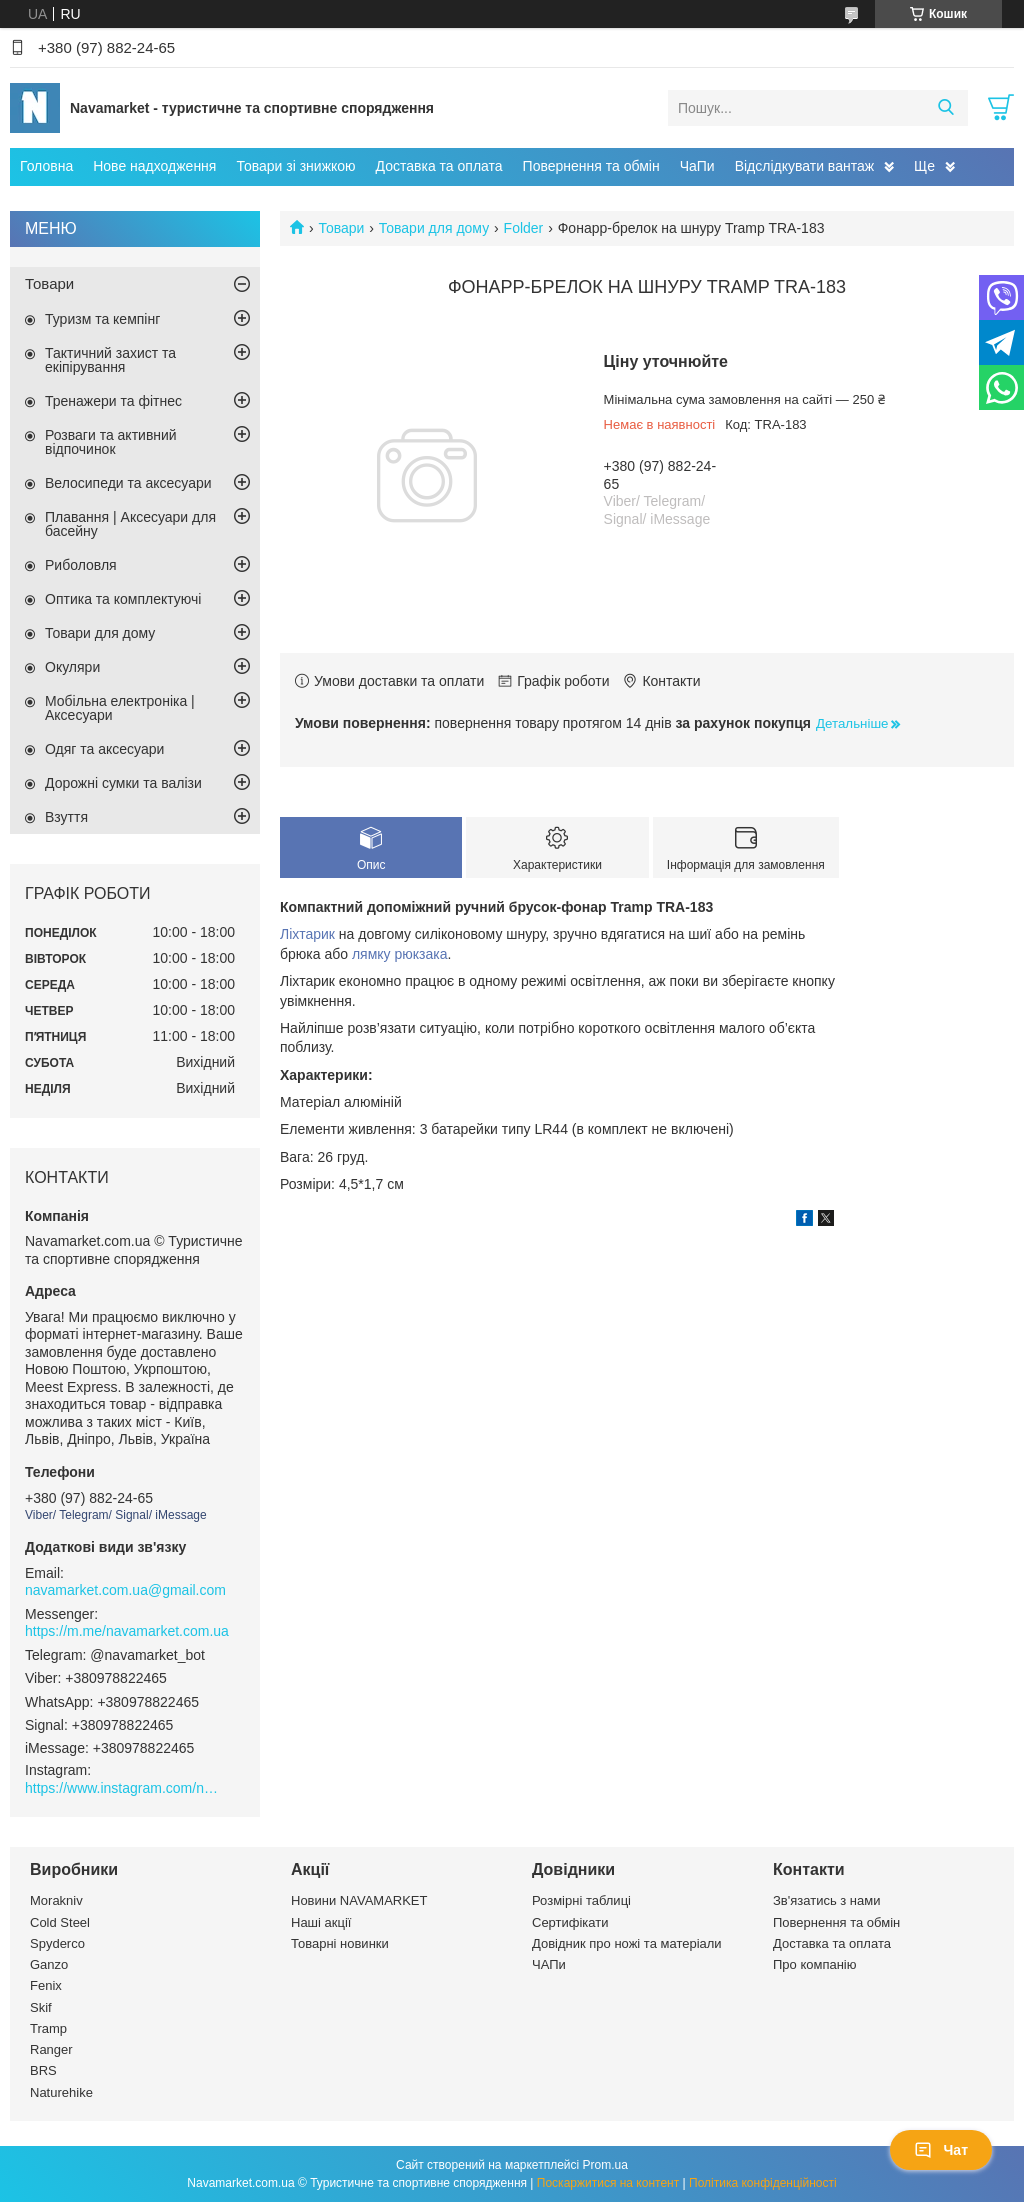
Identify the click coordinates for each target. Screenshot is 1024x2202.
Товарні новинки (340, 1943)
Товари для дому (434, 228)
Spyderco (57, 1943)
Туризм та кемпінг (102, 319)
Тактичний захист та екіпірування (110, 360)
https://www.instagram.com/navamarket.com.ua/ (125, 1788)
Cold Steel (60, 1922)
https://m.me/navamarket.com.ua (127, 1631)
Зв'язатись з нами (826, 1900)
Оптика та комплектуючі (123, 599)
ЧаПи (697, 166)
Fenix (46, 1985)
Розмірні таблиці (581, 1900)
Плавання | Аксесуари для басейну (130, 524)
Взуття (66, 817)
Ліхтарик (307, 934)
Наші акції (321, 1922)
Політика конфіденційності (763, 2183)
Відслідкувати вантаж (804, 166)
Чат (941, 2150)
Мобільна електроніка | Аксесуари (120, 708)
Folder (524, 228)
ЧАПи (549, 1964)
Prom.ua (605, 2165)
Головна (46, 166)
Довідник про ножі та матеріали (627, 1943)
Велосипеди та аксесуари (128, 483)
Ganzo (49, 1964)
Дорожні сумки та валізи (123, 783)
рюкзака (420, 954)
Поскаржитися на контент (608, 2183)
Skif (41, 2007)
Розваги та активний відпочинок (111, 442)
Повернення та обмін (591, 166)
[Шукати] (945, 108)
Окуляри (72, 667)
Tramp (48, 2028)
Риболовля (81, 565)
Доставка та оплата (439, 166)
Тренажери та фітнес (113, 401)
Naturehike (61, 2092)
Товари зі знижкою (295, 166)
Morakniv (56, 1900)
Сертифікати (570, 1922)
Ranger (51, 2049)
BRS (43, 2070)
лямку (371, 954)
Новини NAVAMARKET (359, 1900)
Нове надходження (154, 166)
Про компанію (815, 1964)
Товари (341, 228)
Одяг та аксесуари (104, 749)
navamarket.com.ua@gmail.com (125, 1590)
